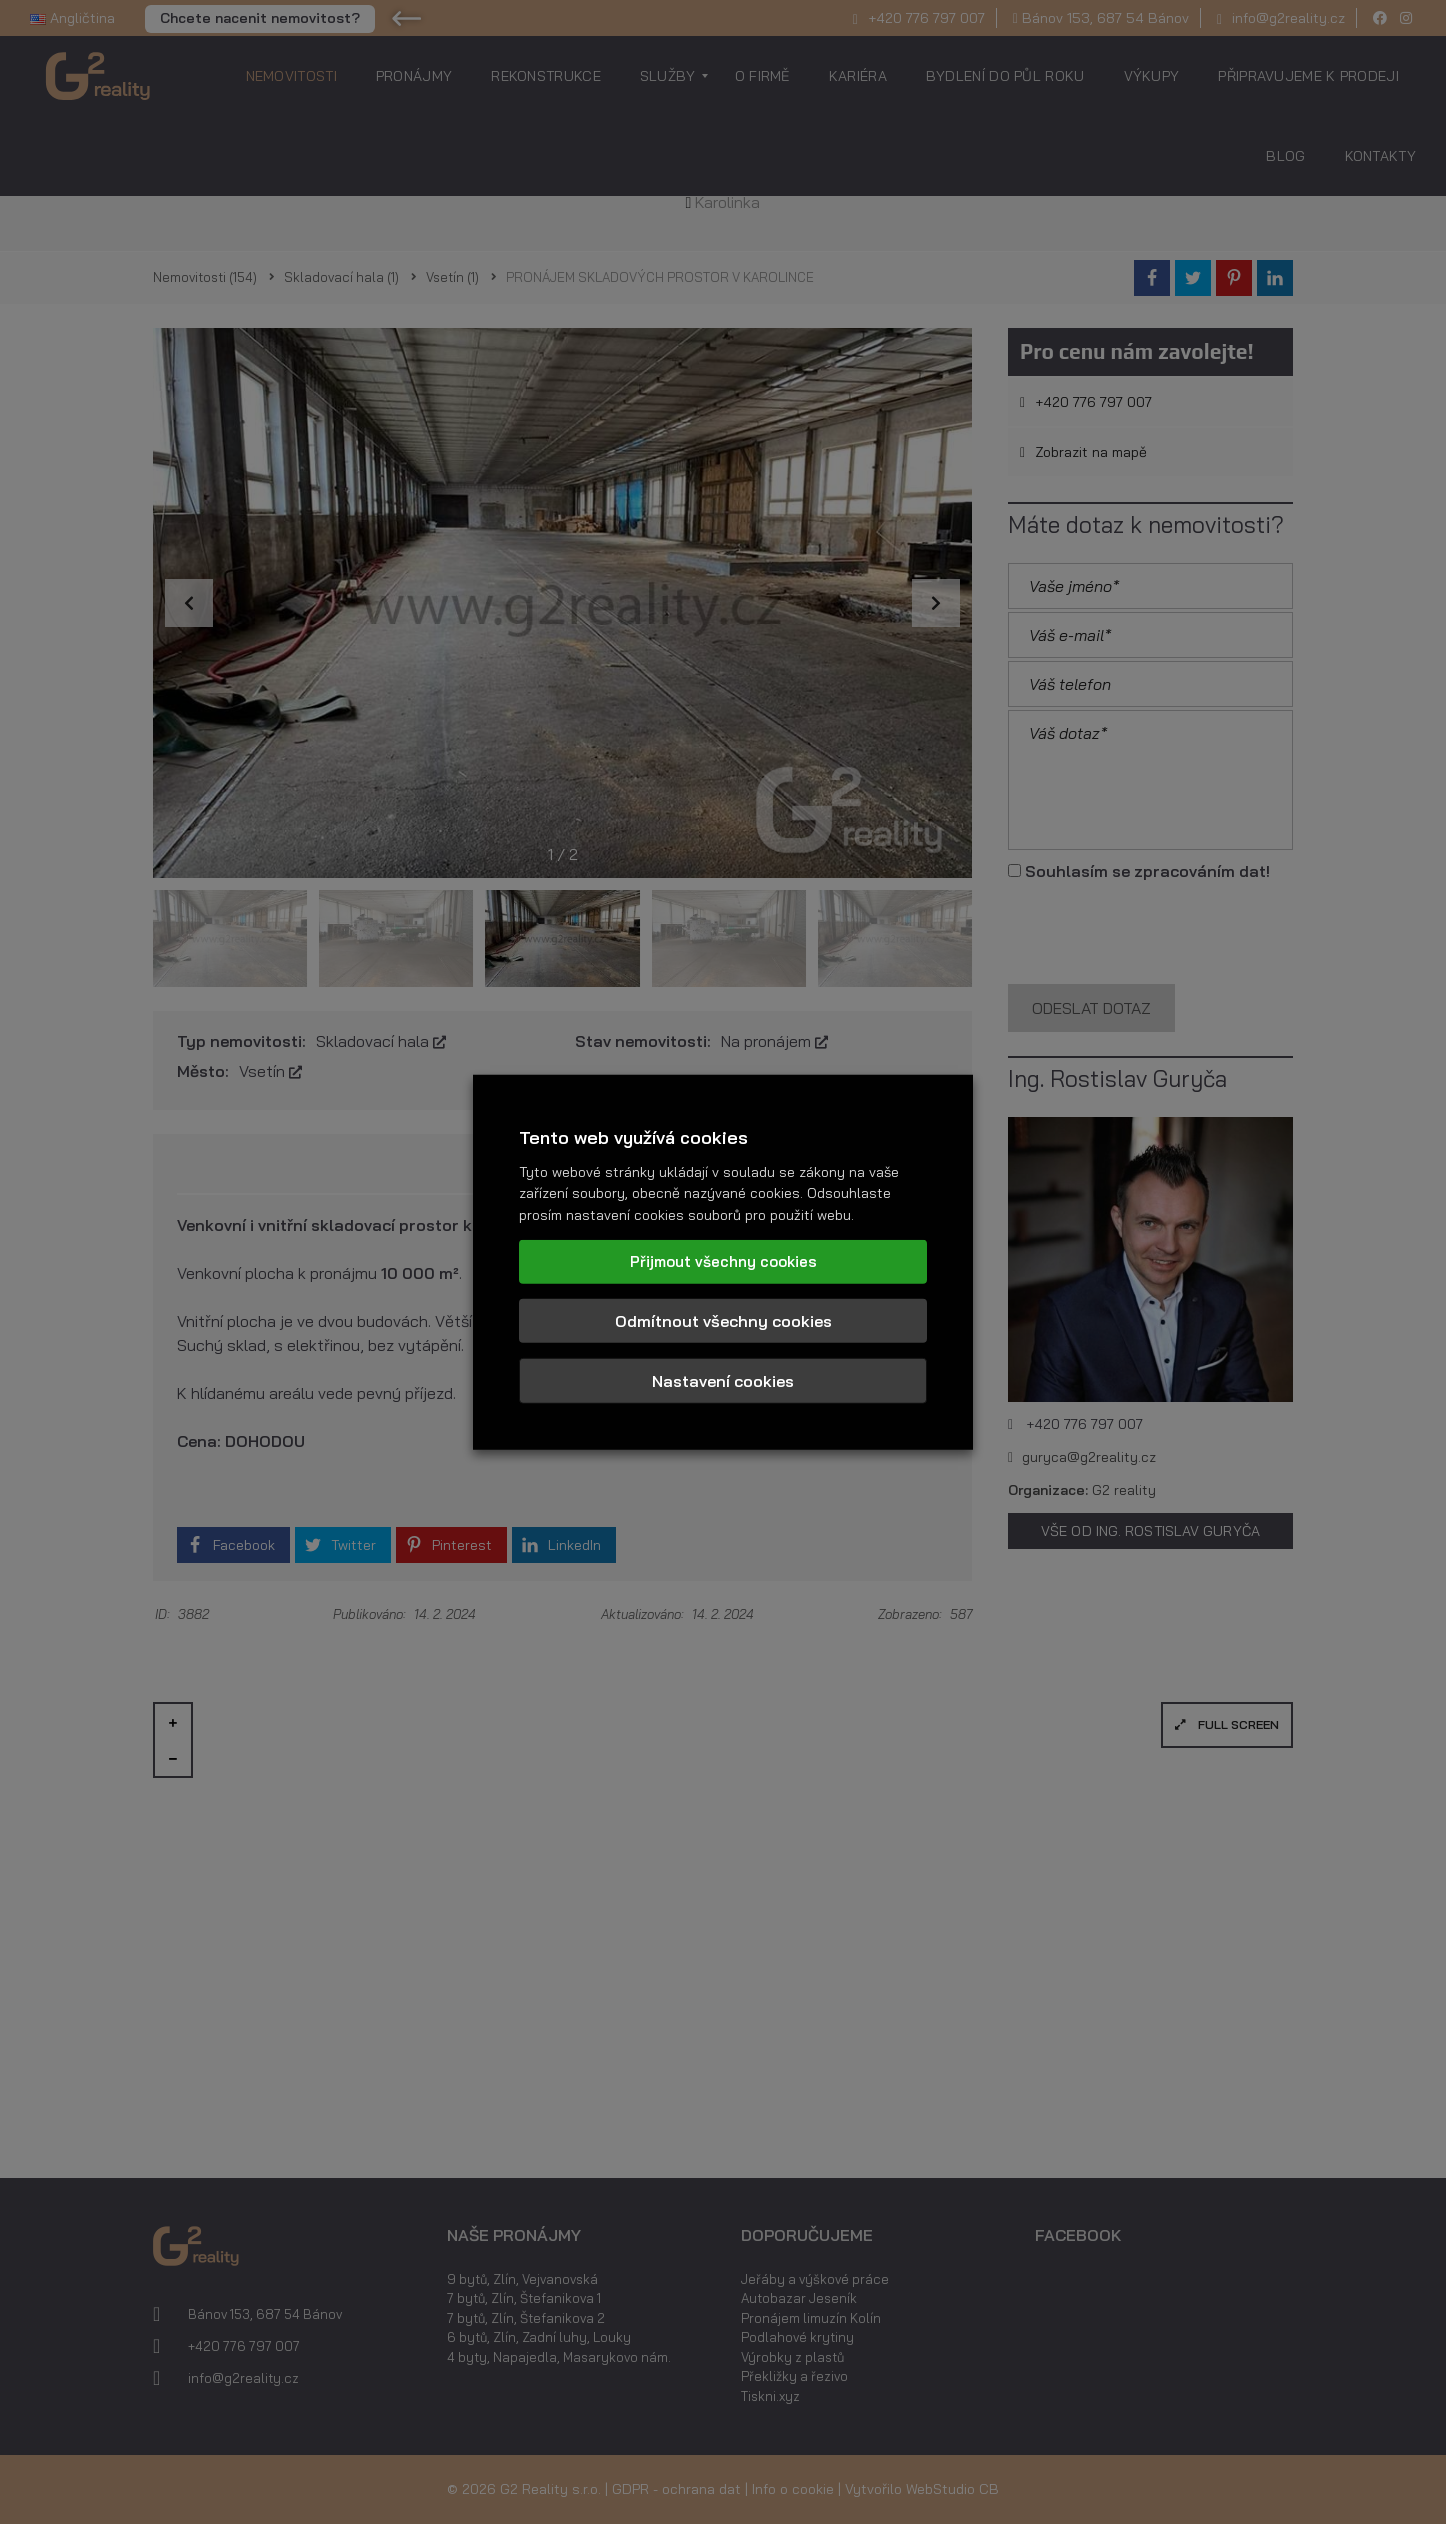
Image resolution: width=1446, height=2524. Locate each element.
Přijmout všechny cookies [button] (723, 1260)
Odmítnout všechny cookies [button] (723, 1320)
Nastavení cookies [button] (723, 1380)
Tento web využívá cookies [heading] (633, 1137)
